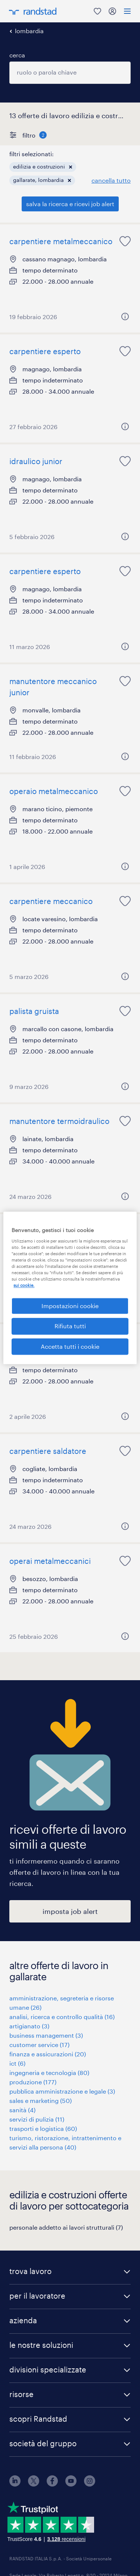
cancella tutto (111, 180)
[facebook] (52, 2484)
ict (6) (17, 2063)
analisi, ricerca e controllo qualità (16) (62, 2016)
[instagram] (89, 2484)
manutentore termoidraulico (59, 1121)
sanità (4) (22, 2109)
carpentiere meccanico (51, 901)
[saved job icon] (125, 241)
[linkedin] (15, 2484)
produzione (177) (32, 2081)
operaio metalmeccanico (53, 791)
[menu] (127, 11)
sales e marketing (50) (40, 2100)
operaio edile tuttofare (49, 1340)
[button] (70, 167)
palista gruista (34, 1011)
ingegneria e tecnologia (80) (49, 2072)
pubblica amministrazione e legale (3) (62, 2091)
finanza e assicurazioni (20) (47, 2053)
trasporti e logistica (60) (43, 2128)
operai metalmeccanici (50, 1560)
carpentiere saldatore (47, 1450)
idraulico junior (35, 461)
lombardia (29, 30)
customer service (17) (39, 2044)
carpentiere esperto (45, 351)
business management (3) (46, 2035)
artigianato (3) (29, 2025)
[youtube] (71, 2484)
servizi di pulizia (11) (36, 2119)
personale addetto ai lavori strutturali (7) (66, 2227)
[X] (33, 2484)
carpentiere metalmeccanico (60, 241)
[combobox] (70, 73)
